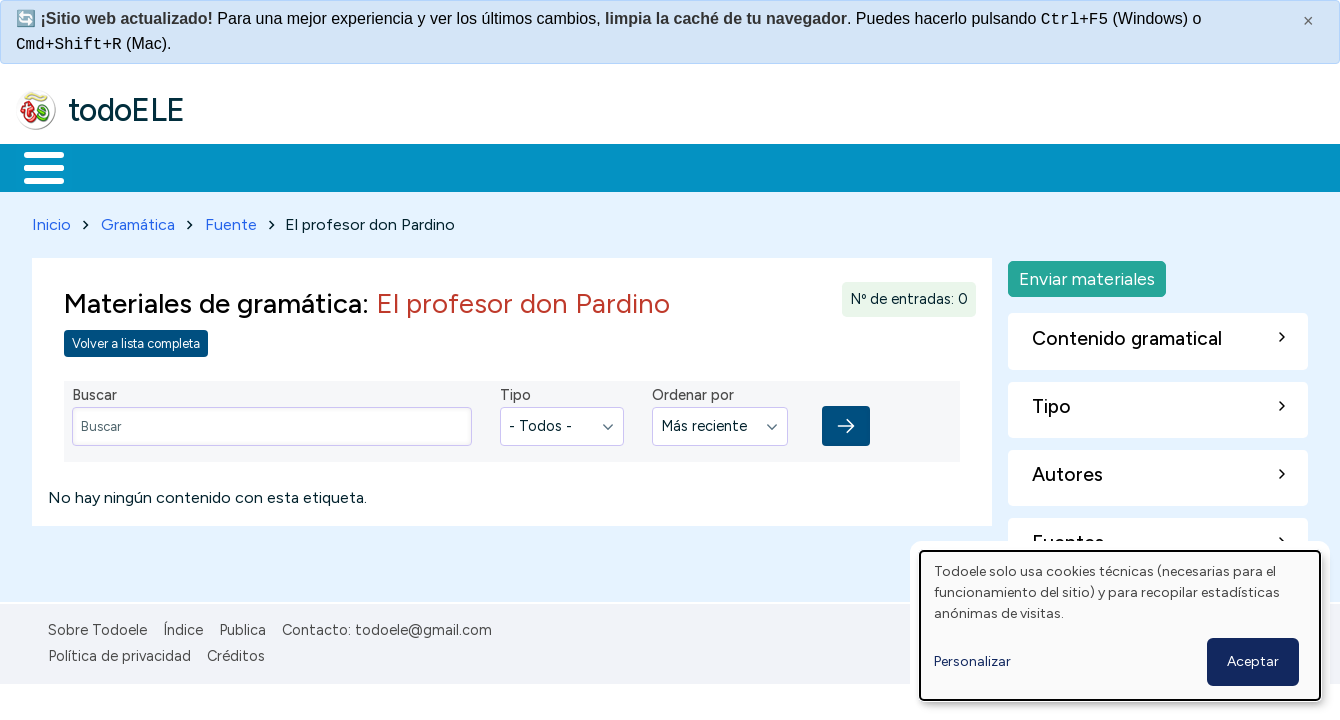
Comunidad (731, 166)
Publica (242, 626)
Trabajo (360, 166)
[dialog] (1120, 625)
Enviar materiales (1087, 274)
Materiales (112, 166)
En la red (472, 166)
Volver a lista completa (136, 339)
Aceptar (1253, 661)
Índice (183, 626)
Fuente (231, 220)
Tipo (515, 392)
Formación (241, 166)
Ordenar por (693, 392)
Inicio (33, 166)
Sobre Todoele (97, 626)
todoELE (126, 110)
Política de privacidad (119, 653)
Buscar (821, 166)
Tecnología (598, 166)
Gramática (138, 220)
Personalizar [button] (972, 661)
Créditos (236, 653)
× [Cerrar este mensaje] (1308, 21)
